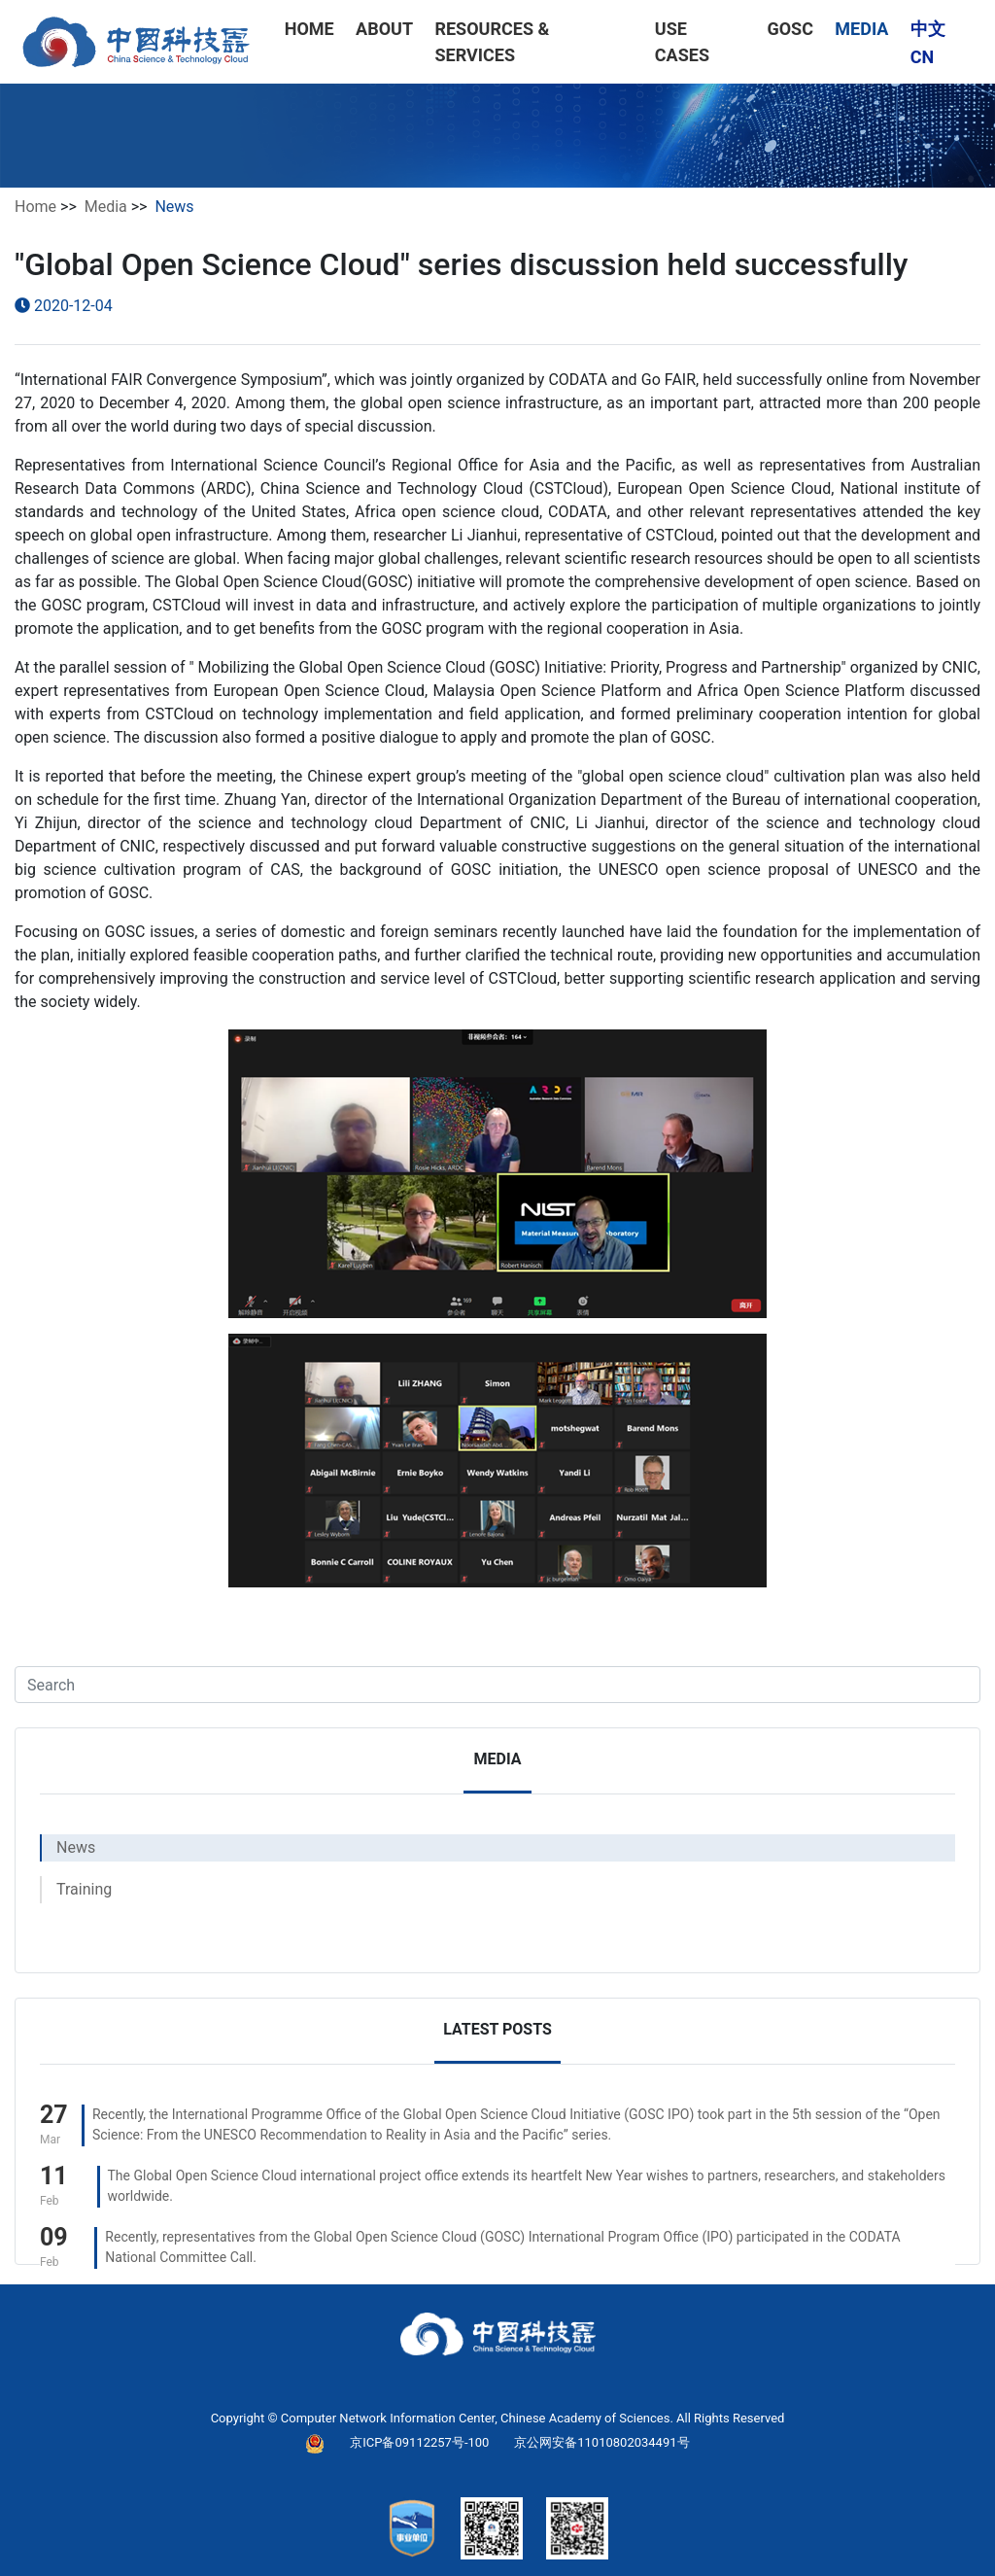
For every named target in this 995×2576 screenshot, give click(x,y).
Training (84, 1889)
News (75, 1847)
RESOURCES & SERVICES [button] (491, 41)
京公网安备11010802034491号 (601, 2442)
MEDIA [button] (861, 28)
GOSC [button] (790, 28)
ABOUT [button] (384, 28)
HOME (309, 28)
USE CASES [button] (682, 41)
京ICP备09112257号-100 (419, 2442)
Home (35, 206)
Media (106, 206)
